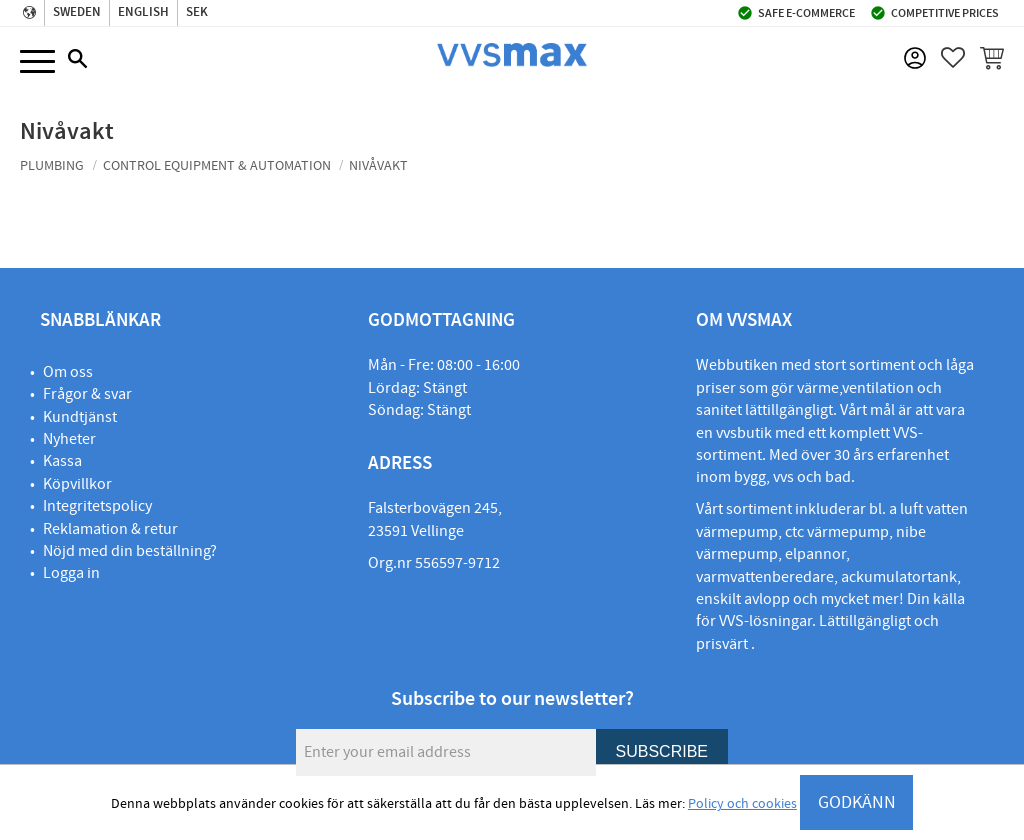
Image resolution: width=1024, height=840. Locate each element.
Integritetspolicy (97, 506)
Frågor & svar (87, 394)
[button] (37, 62)
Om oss (68, 372)
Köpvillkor (77, 484)
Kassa (62, 461)
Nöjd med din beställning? (130, 551)
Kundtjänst (80, 417)
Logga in (71, 573)
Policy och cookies (742, 804)
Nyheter (69, 439)
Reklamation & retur (110, 529)
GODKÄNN (857, 802)
